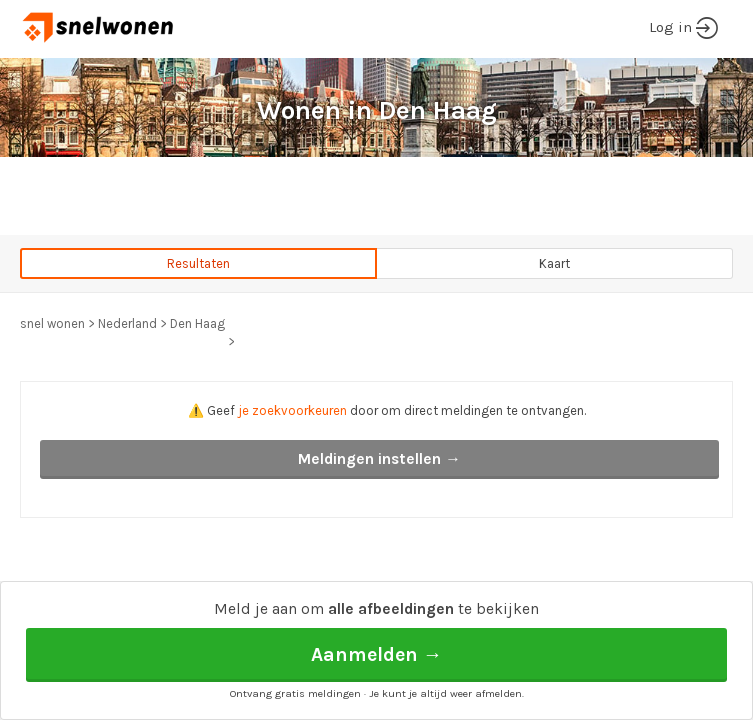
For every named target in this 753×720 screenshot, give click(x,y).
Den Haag (197, 323)
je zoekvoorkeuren (292, 410)
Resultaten (198, 263)
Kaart (554, 263)
